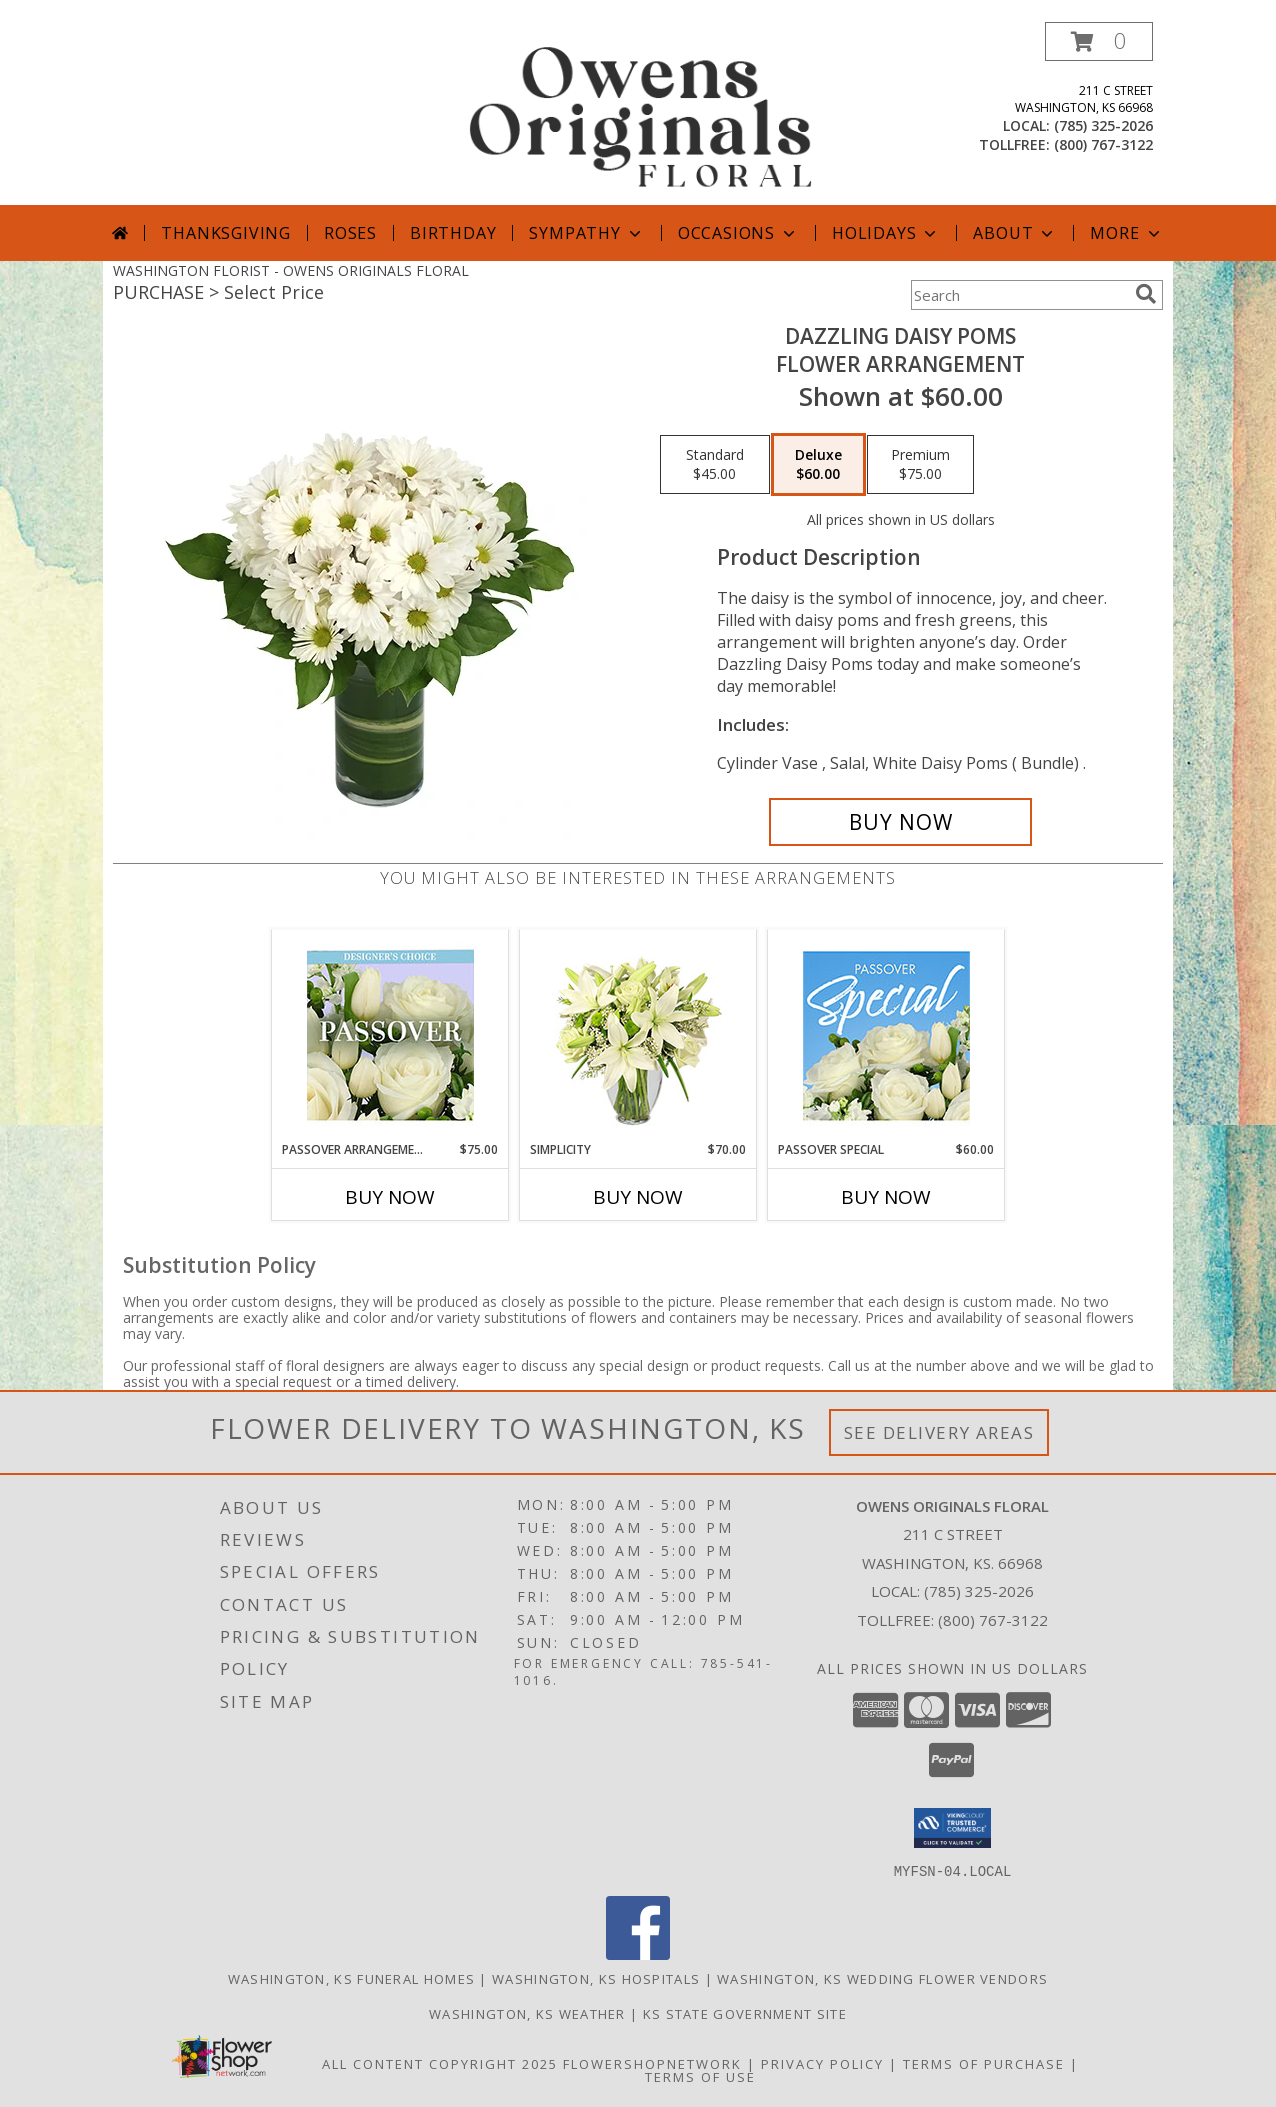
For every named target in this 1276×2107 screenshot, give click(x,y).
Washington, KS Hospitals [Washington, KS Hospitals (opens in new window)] (596, 1978)
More (1126, 233)
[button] (1099, 41)
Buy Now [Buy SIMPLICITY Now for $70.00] (638, 1197)
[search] (1146, 294)
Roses (350, 233)
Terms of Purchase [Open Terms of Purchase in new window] (984, 2063)
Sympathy (586, 233)
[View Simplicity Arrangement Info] (638, 1035)
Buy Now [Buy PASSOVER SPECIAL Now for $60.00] (886, 1197)
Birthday (453, 233)
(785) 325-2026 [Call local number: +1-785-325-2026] (1103, 125)
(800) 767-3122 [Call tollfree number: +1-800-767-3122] (1103, 144)
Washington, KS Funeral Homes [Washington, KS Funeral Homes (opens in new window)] (351, 1978)
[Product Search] (1019, 295)
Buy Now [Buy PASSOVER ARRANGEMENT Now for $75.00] (390, 1197)
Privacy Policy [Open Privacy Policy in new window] (822, 2063)
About (1015, 233)
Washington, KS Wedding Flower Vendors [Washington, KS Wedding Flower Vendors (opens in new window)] (882, 1978)
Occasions (738, 233)
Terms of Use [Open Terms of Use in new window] (700, 2076)
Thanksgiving (226, 233)
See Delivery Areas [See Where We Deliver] (939, 1432)
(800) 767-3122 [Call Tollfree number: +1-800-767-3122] (993, 1620)
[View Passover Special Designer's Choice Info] (886, 1035)
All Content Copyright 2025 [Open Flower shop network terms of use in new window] (440, 2063)
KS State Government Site (745, 2013)
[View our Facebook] (638, 1953)
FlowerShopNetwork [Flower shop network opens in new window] (652, 2063)
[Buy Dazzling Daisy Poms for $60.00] (900, 822)
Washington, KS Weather (527, 2013)
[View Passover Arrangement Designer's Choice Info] (390, 1035)
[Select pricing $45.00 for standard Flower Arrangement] (715, 465)
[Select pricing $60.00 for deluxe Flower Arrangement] (818, 465)
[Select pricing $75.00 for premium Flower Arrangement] (920, 465)
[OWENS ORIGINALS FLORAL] (640, 113)
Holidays (886, 233)
